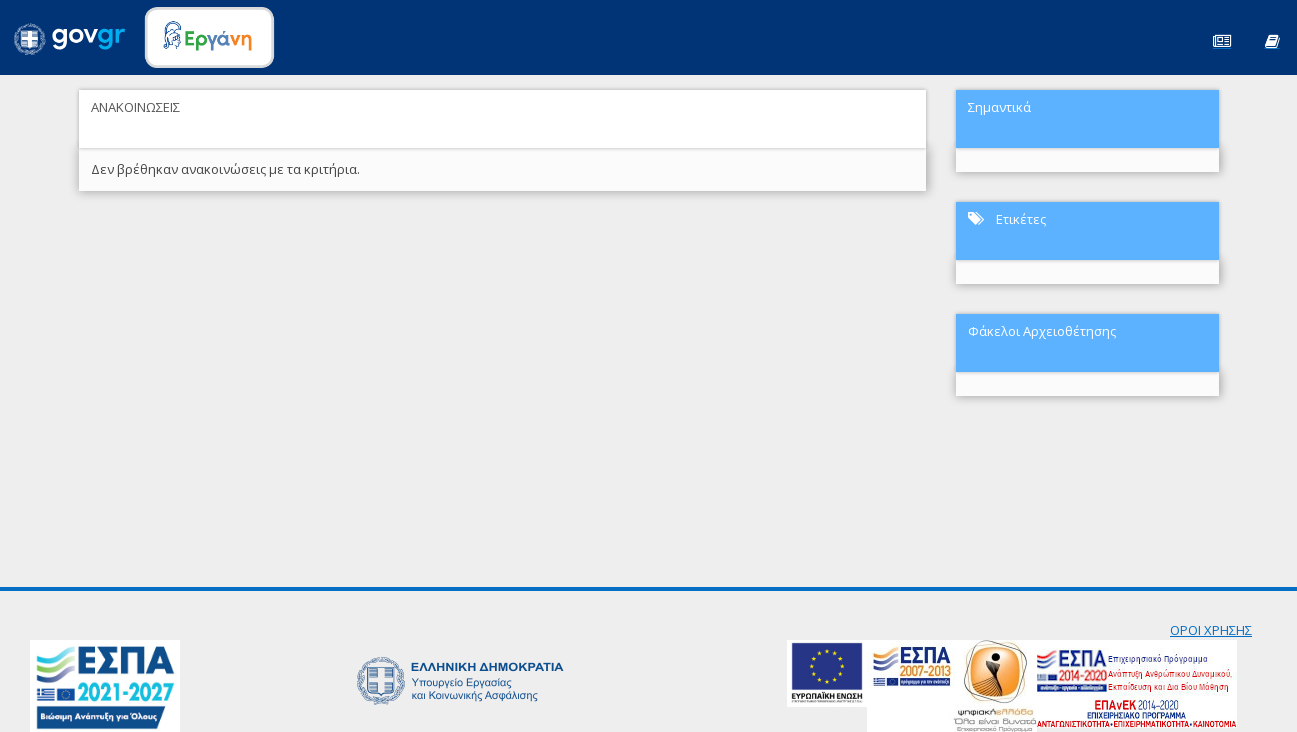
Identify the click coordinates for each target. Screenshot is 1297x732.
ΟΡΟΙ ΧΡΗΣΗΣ (1211, 630)
